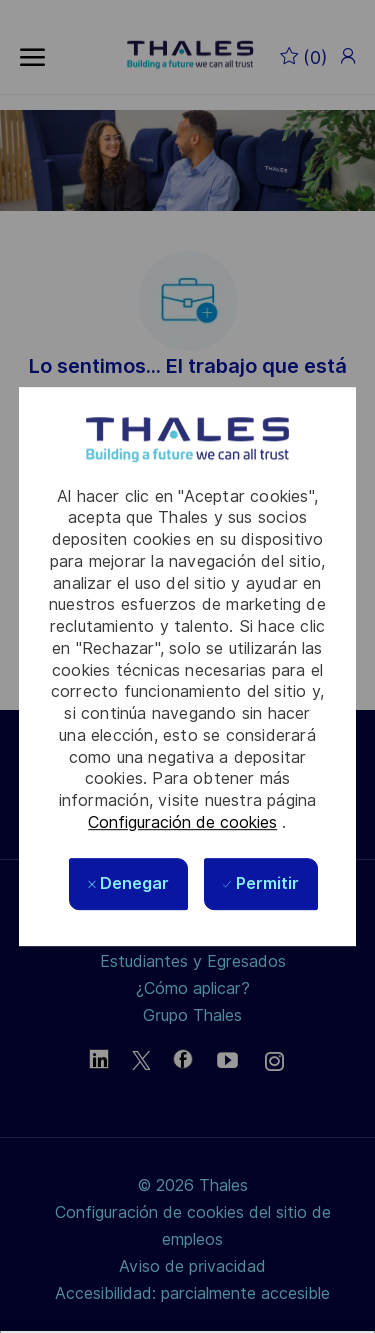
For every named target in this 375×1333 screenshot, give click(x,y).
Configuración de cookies (182, 822)
